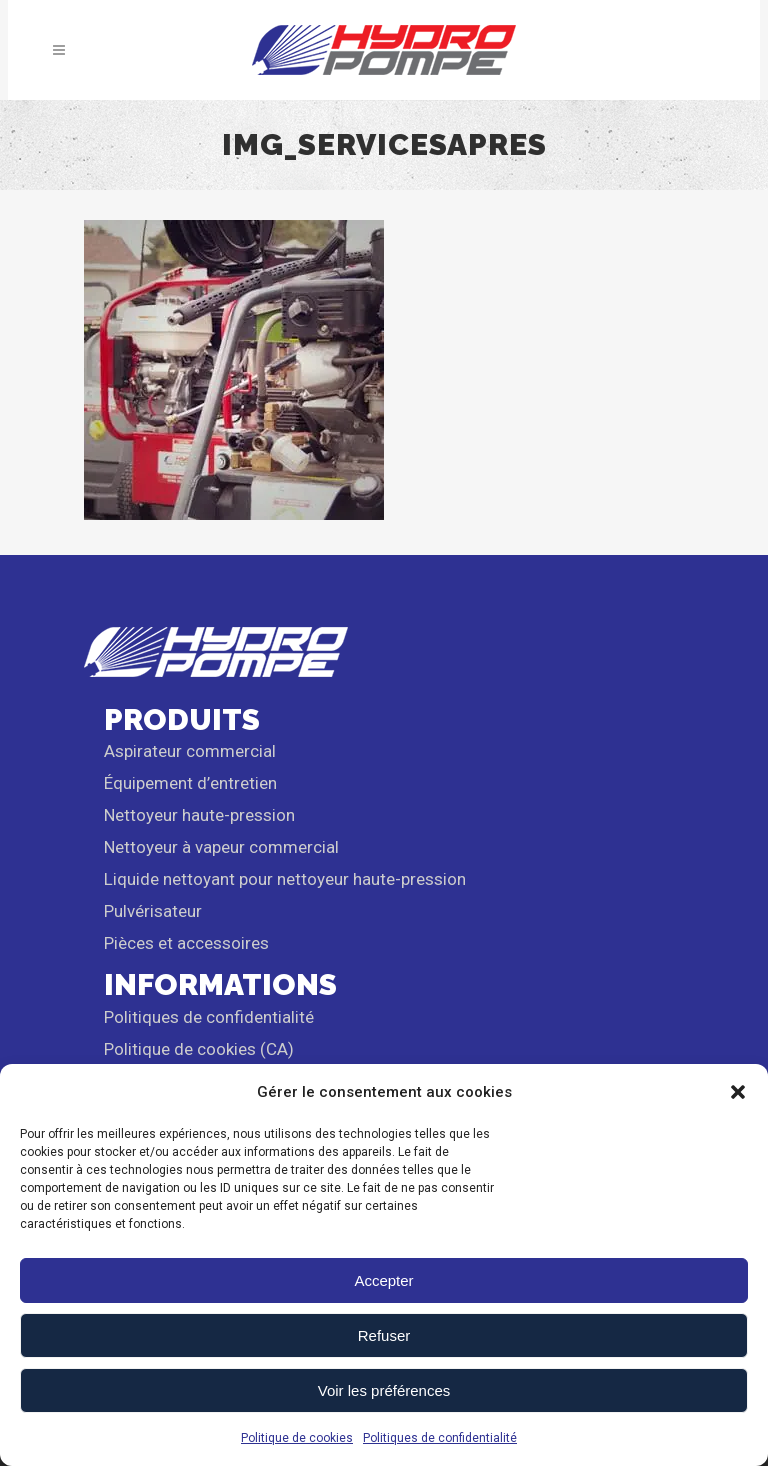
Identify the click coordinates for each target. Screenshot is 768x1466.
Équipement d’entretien (190, 783)
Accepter (383, 1280)
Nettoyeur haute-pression (199, 815)
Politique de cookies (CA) (199, 1049)
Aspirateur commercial (190, 751)
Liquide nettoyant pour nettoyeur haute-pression (285, 879)
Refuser (384, 1335)
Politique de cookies (297, 1438)
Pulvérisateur (153, 911)
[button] (738, 1092)
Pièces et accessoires (186, 943)
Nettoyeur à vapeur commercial (221, 847)
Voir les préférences (384, 1390)
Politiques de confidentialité (440, 1438)
